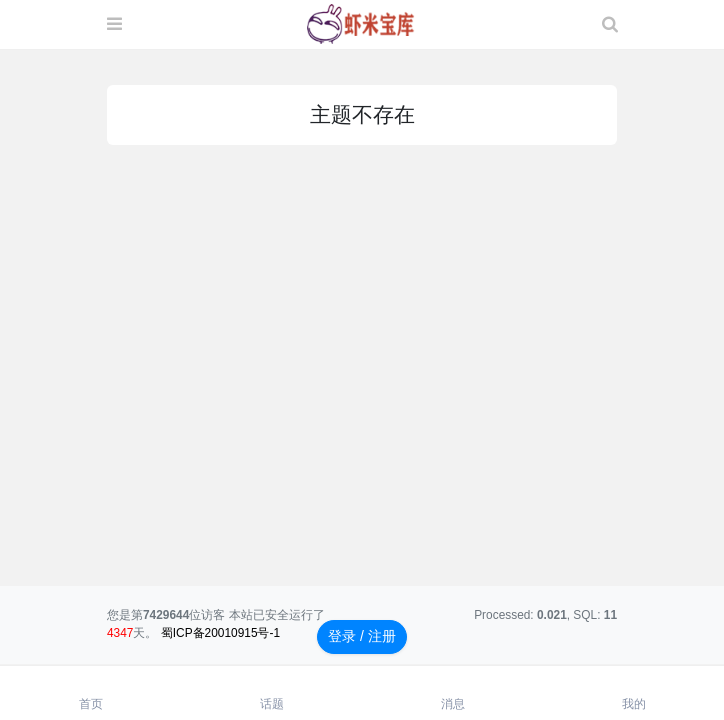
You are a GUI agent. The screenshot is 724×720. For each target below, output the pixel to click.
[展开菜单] (114, 25)
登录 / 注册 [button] (362, 636)
